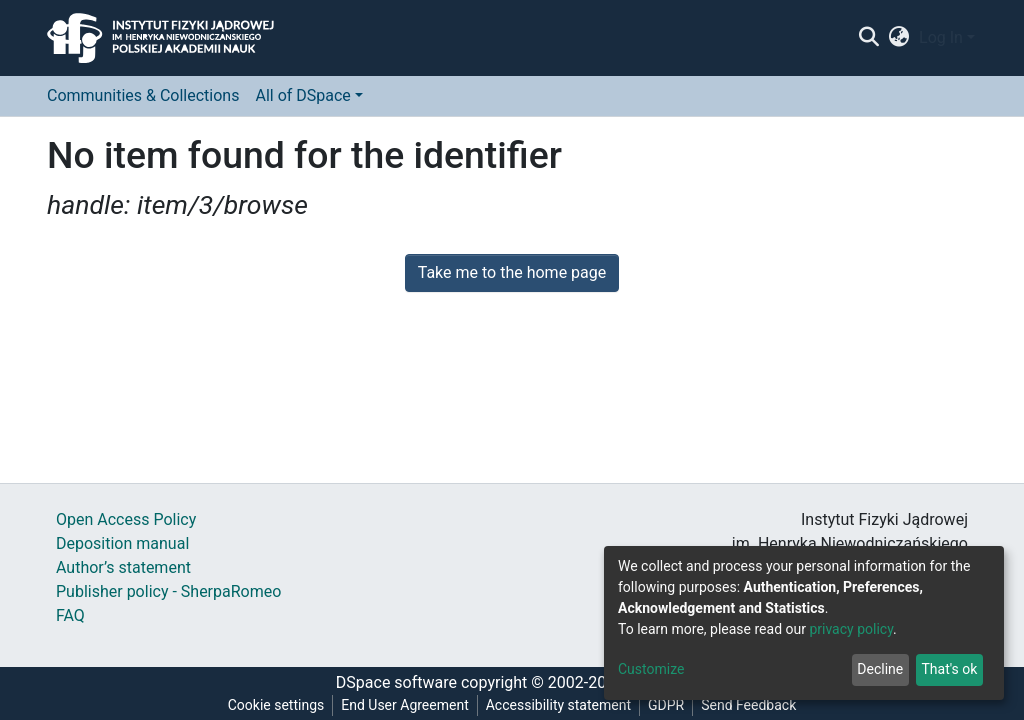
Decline (880, 669)
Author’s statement (123, 567)
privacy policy (851, 629)
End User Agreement (404, 705)
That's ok (949, 669)
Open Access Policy (126, 519)
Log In (941, 37)
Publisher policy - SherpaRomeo (168, 591)
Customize (651, 669)
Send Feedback (748, 705)
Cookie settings (276, 705)
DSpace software (396, 682)
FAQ (70, 615)
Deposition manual (122, 543)
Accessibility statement (558, 705)
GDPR (666, 705)
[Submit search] (868, 38)
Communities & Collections (143, 95)
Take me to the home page (512, 272)
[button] (899, 38)
